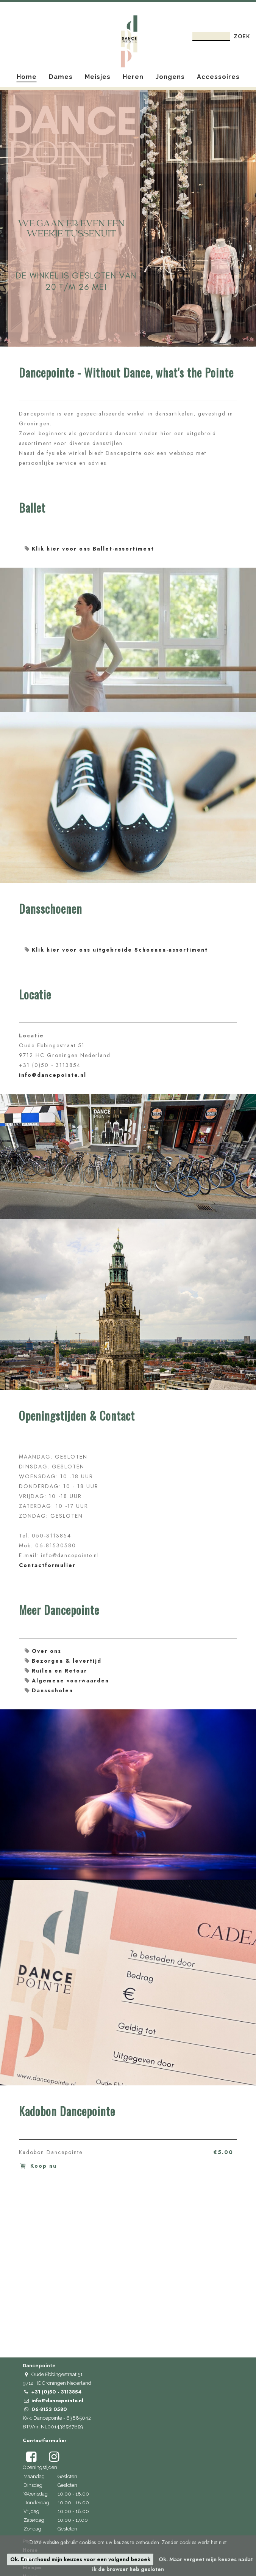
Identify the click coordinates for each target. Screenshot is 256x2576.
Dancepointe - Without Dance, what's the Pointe (126, 373)
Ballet (32, 508)
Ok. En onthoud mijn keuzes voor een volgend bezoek (80, 2559)
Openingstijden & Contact (77, 1416)
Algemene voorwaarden (70, 1680)
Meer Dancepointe (59, 1610)
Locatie (35, 995)
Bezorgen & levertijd (66, 1661)
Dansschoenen (50, 909)
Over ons (46, 1651)
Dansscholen (52, 1690)
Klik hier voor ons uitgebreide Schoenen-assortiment (120, 950)
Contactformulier (47, 1565)
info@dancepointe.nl (52, 1075)
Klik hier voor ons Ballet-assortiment (93, 548)
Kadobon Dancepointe (67, 2112)
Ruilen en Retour (59, 1670)
